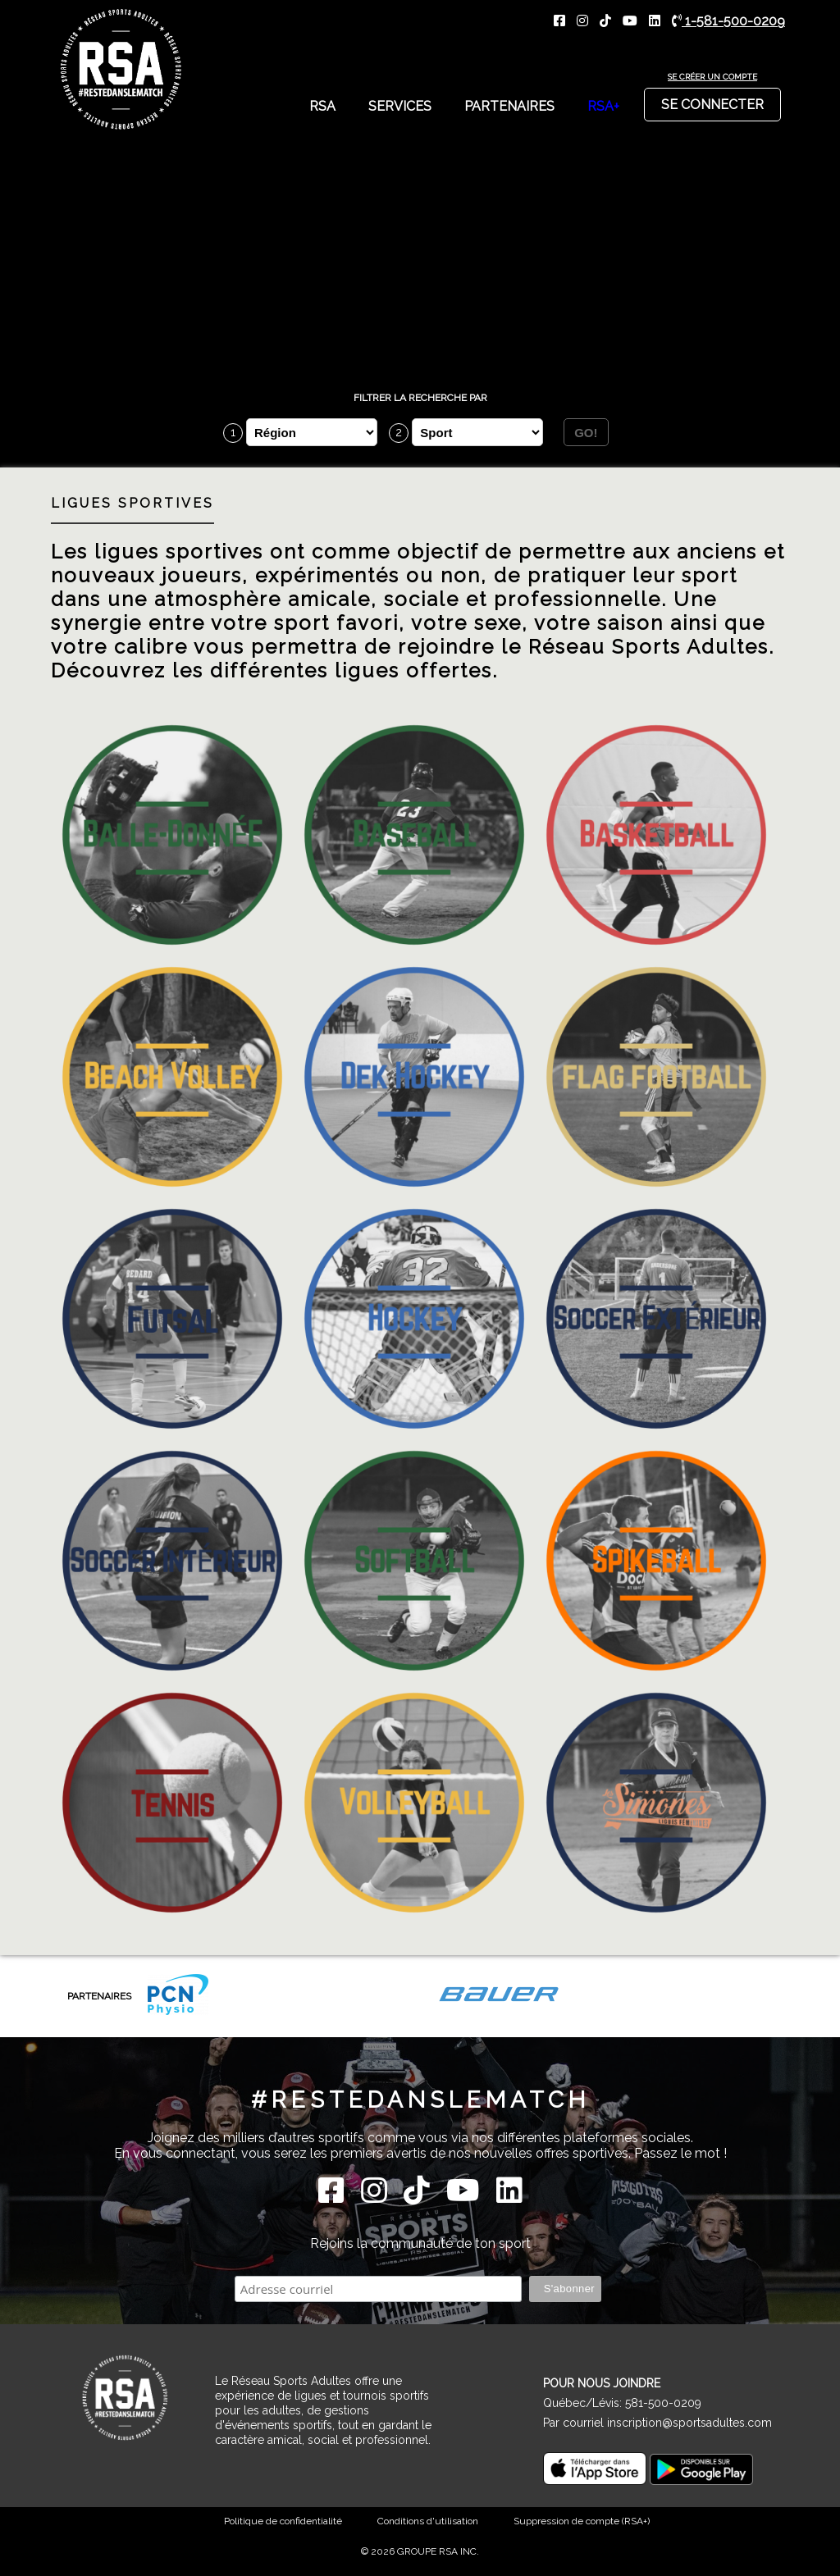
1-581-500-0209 (728, 21)
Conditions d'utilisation (427, 2521)
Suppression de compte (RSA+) (582, 2521)
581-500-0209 (663, 2403)
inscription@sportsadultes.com (689, 2422)
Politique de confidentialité (283, 2521)
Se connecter (712, 100)
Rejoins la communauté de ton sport (420, 2243)
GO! (585, 433)
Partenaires (509, 106)
